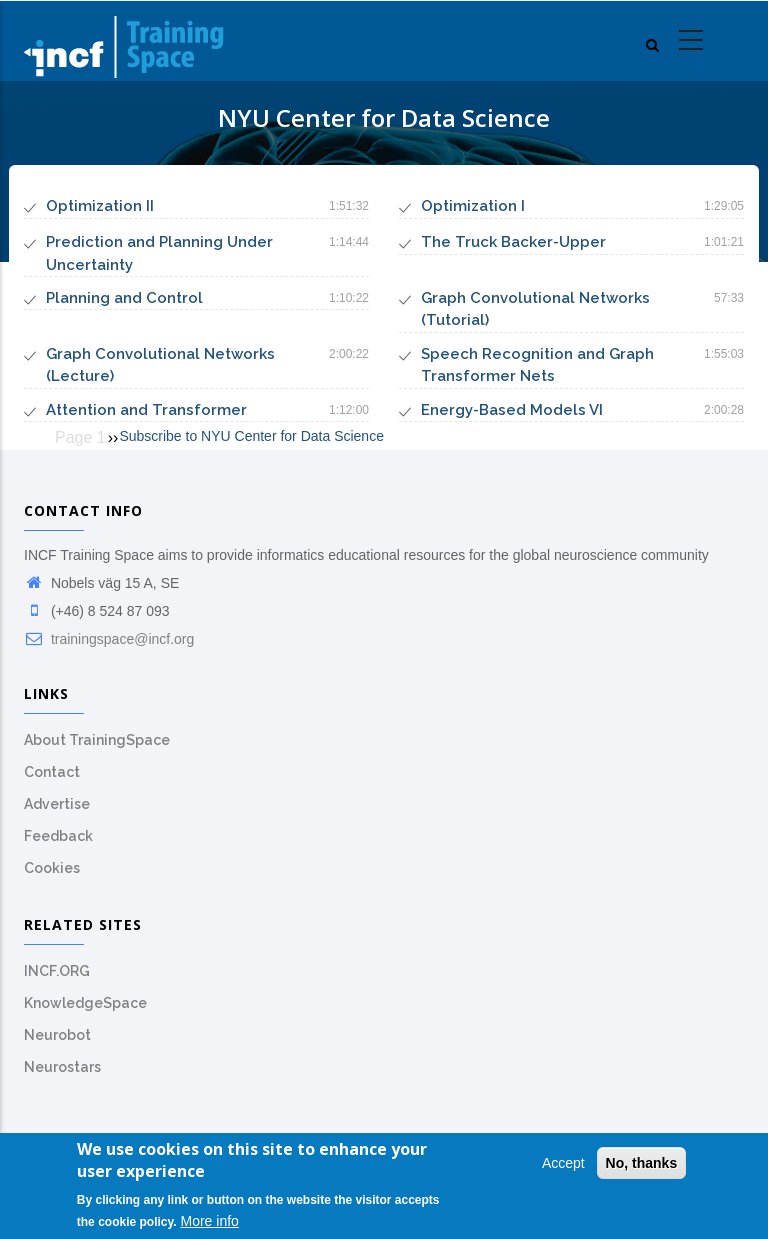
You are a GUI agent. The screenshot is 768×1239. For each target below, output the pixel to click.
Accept (563, 1166)
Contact (52, 772)
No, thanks (642, 1166)
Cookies (52, 868)
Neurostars (62, 1067)
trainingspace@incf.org (109, 639)
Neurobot (57, 1035)
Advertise (57, 804)
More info (210, 1224)
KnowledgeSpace (85, 1003)
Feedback (58, 836)
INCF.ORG (57, 971)
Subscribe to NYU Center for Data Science (251, 436)
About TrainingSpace (97, 740)
